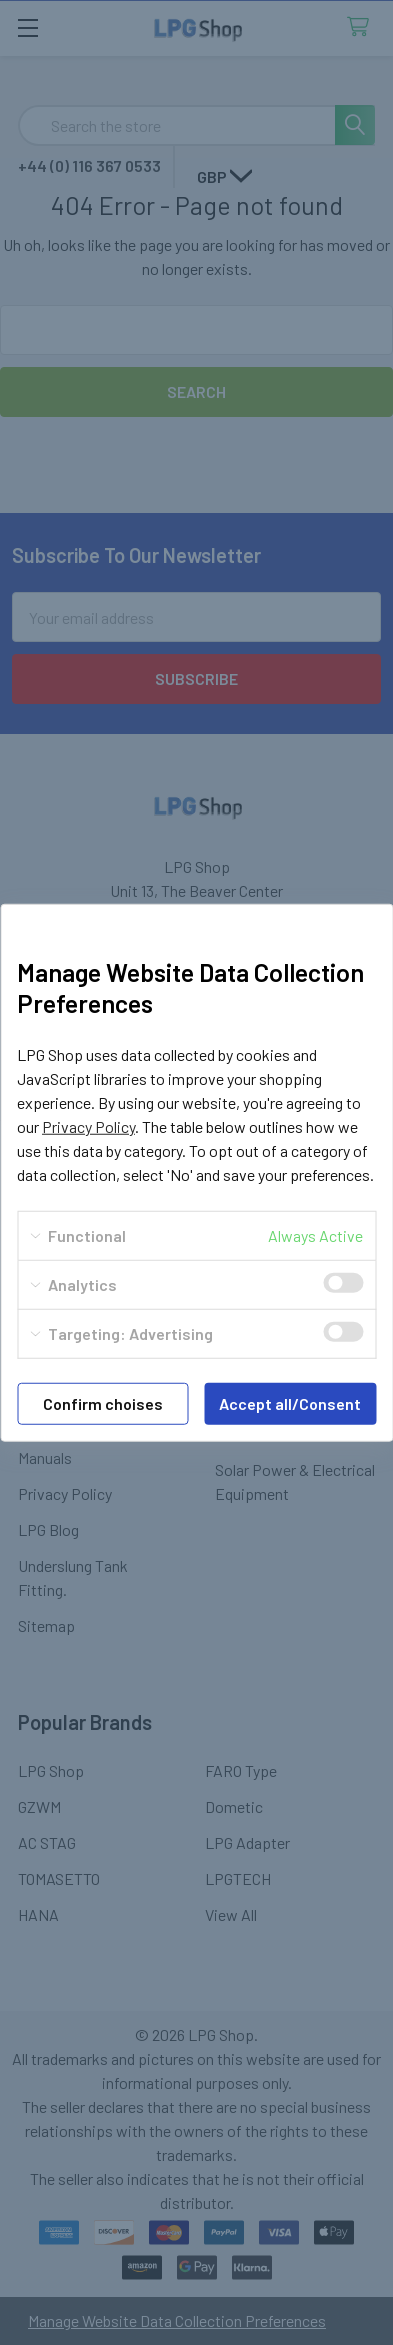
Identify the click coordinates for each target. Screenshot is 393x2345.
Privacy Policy (88, 1126)
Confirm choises (103, 1403)
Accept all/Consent (290, 1403)
